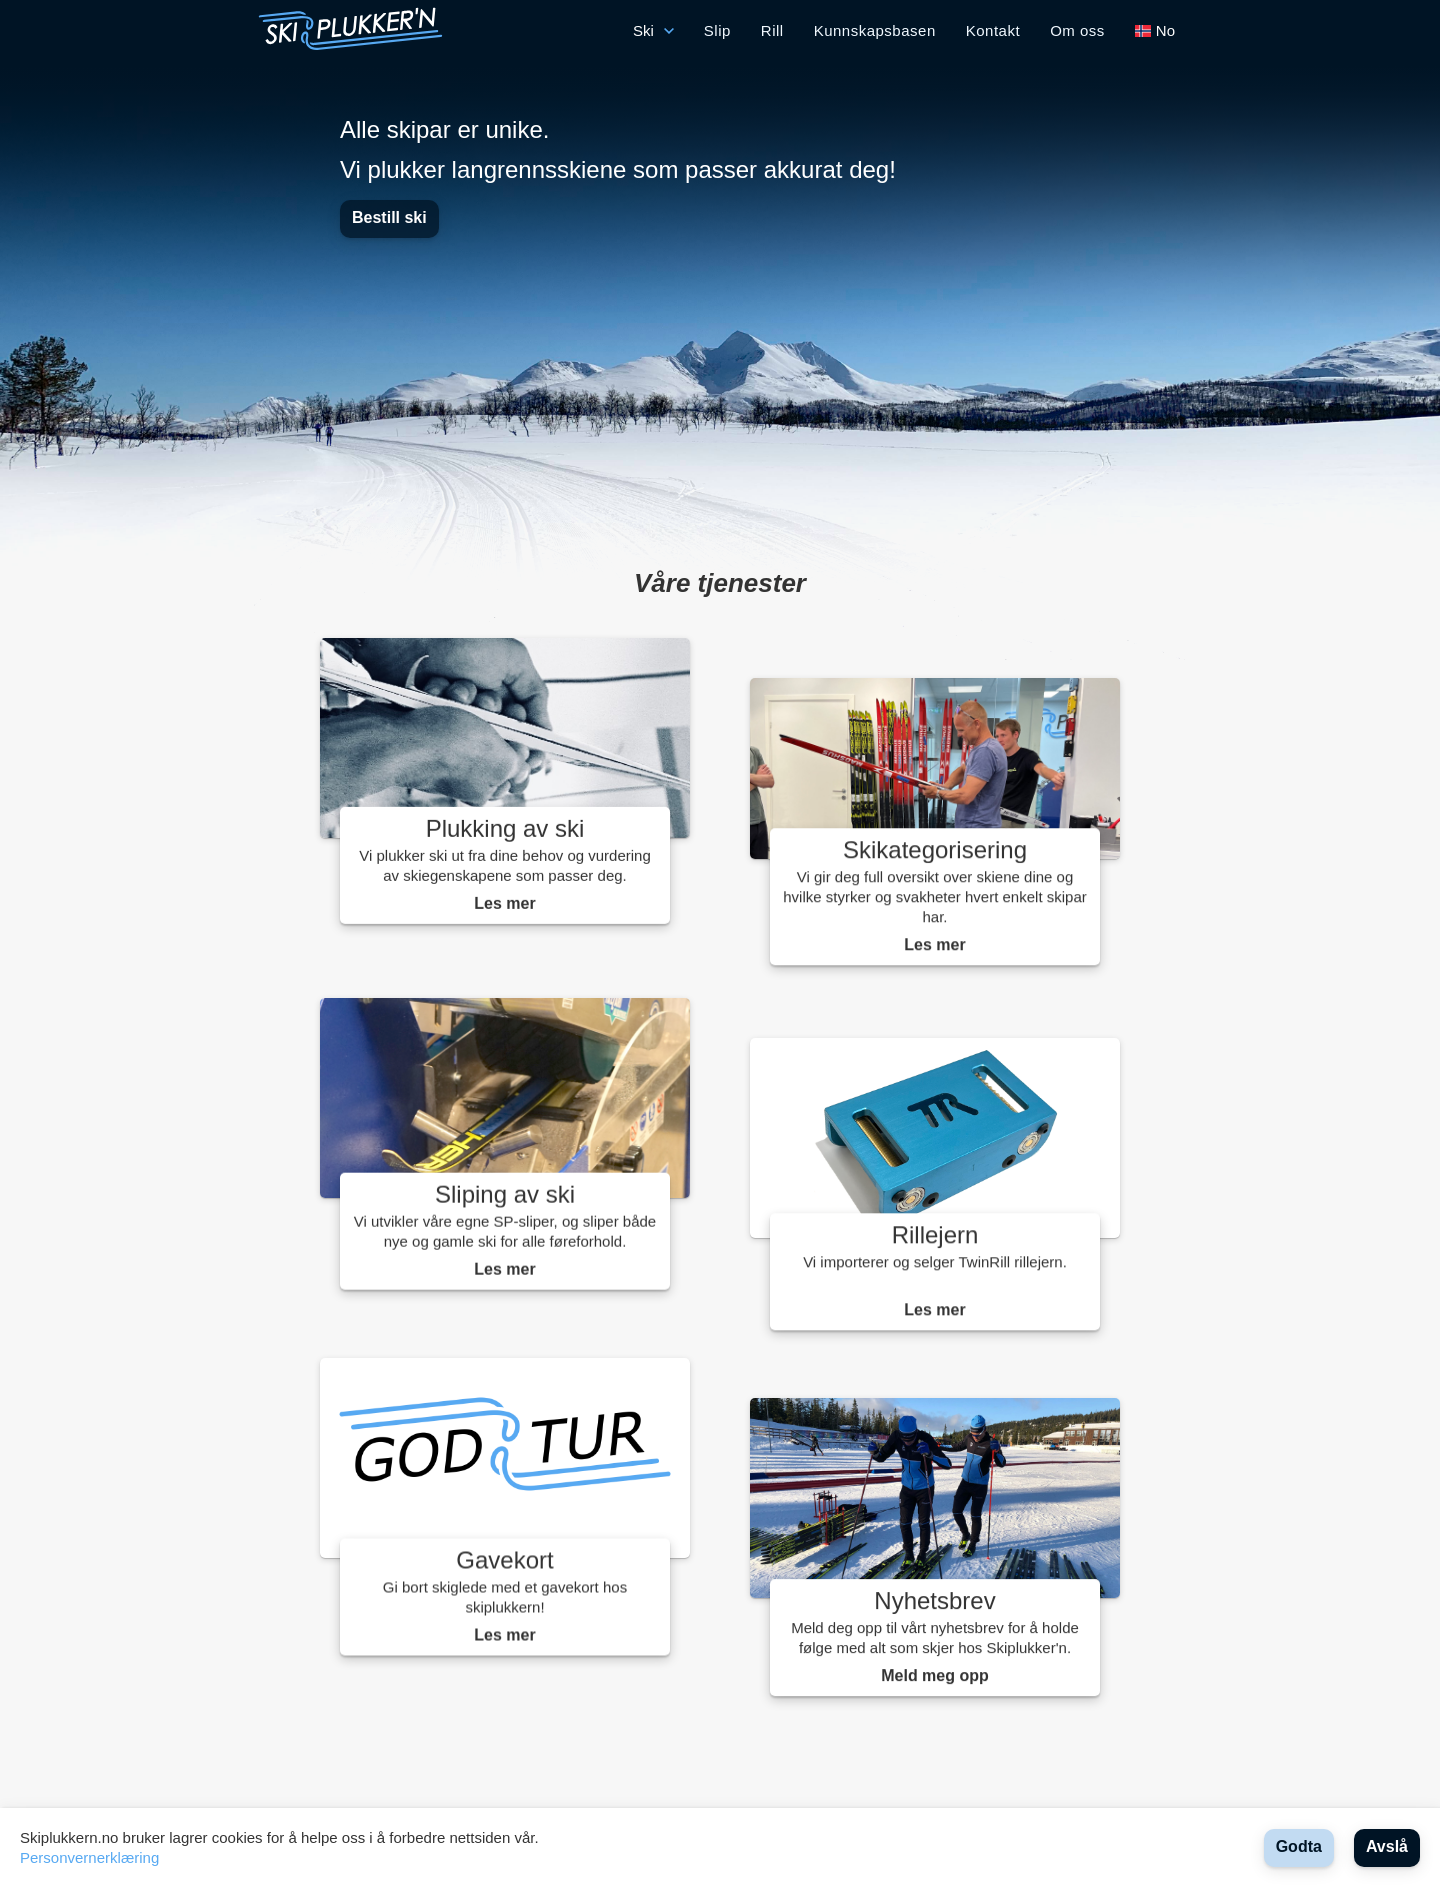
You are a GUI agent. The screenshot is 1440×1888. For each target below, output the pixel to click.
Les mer (504, 905)
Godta (1299, 1846)
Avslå (1387, 1846)
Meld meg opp (935, 1676)
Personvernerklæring (89, 1857)
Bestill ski (389, 217)
